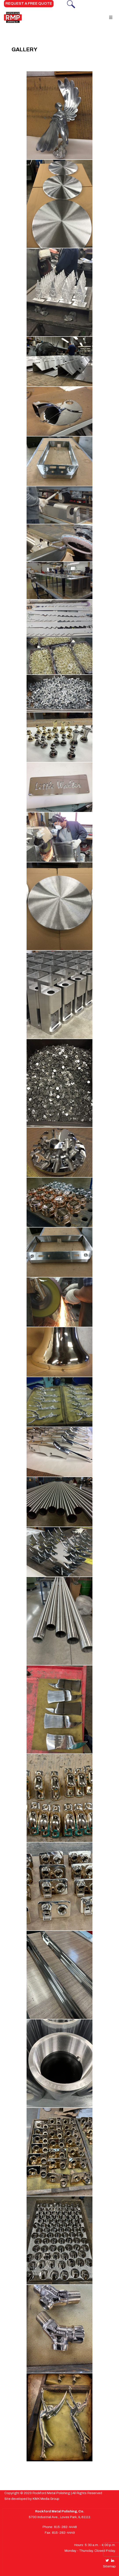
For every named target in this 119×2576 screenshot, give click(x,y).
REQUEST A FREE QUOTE (28, 3)
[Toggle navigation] (110, 17)
